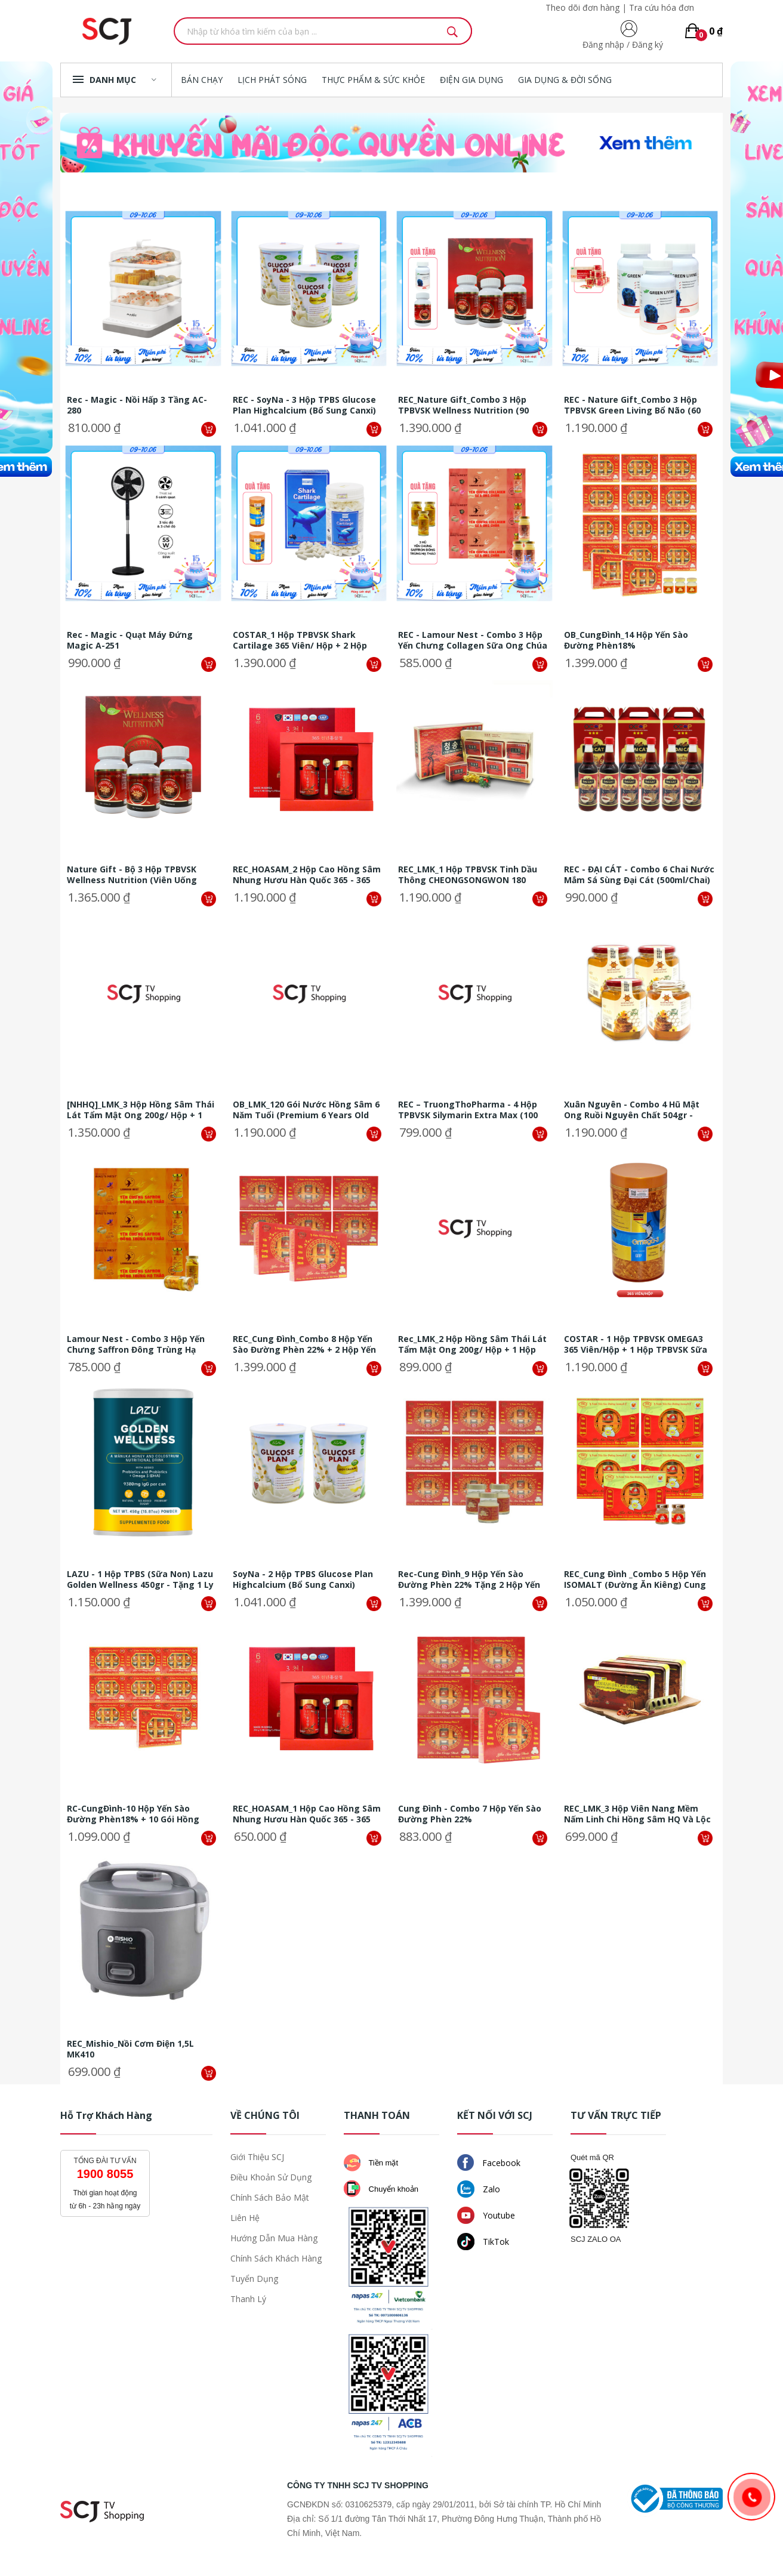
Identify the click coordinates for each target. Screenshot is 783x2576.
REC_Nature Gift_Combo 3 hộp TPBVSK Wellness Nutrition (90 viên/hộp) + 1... (463, 405)
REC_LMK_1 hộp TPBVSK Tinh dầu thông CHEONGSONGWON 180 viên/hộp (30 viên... (467, 875)
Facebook (488, 2162)
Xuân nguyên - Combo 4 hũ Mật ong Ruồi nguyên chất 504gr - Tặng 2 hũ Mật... (631, 1110)
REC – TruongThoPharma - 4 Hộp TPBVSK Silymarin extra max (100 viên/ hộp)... (468, 1110)
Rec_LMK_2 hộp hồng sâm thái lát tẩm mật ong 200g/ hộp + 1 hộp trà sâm (472, 1344)
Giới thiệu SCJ (257, 2156)
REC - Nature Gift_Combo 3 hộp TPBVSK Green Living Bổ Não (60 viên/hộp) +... (632, 405)
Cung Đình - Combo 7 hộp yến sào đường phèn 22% (469, 1814)
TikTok (483, 2241)
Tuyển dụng (254, 2278)
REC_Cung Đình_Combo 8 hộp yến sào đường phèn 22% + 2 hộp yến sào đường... (304, 1344)
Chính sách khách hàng (276, 2258)
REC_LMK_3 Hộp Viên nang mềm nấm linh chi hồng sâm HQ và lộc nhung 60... (637, 1814)
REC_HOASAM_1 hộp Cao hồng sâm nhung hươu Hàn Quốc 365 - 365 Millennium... (307, 1814)
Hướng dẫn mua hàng (273, 2238)
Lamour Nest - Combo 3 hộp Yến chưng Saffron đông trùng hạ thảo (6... (136, 1344)
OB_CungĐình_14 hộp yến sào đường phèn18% (626, 640)
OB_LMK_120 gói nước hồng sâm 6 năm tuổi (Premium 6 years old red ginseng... (306, 1110)
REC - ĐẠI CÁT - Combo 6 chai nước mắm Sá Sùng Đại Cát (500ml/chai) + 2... (639, 875)
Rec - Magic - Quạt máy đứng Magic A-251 (130, 640)
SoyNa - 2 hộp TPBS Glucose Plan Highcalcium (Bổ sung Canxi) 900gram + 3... (303, 1579)
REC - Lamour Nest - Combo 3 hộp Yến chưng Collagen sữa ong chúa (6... (472, 640)
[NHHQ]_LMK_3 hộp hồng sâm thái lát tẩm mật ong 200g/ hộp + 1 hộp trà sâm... (140, 1110)
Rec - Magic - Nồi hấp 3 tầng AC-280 (137, 405)
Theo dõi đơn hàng (582, 7)
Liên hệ (245, 2217)
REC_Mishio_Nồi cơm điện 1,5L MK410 (130, 2049)
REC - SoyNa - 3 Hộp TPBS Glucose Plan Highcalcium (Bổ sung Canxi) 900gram (304, 405)
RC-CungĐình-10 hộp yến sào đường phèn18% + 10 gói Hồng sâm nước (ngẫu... (133, 1814)
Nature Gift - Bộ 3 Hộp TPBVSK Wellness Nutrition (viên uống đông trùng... (132, 875)
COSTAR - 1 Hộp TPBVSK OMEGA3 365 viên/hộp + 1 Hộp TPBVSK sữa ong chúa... (635, 1344)
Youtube (486, 2215)
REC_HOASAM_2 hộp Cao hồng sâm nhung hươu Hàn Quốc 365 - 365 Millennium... (307, 875)
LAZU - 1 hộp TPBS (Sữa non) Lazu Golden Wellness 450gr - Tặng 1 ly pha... (140, 1579)
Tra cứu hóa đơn (661, 7)
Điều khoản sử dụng (271, 2177)
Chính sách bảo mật (269, 2197)
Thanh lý (248, 2298)
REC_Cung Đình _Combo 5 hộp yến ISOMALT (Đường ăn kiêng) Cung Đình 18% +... (635, 1579)
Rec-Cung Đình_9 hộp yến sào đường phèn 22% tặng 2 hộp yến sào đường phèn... (469, 1579)
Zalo (478, 2189)
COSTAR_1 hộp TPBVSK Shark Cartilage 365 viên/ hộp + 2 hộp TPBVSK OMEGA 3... (300, 640)
